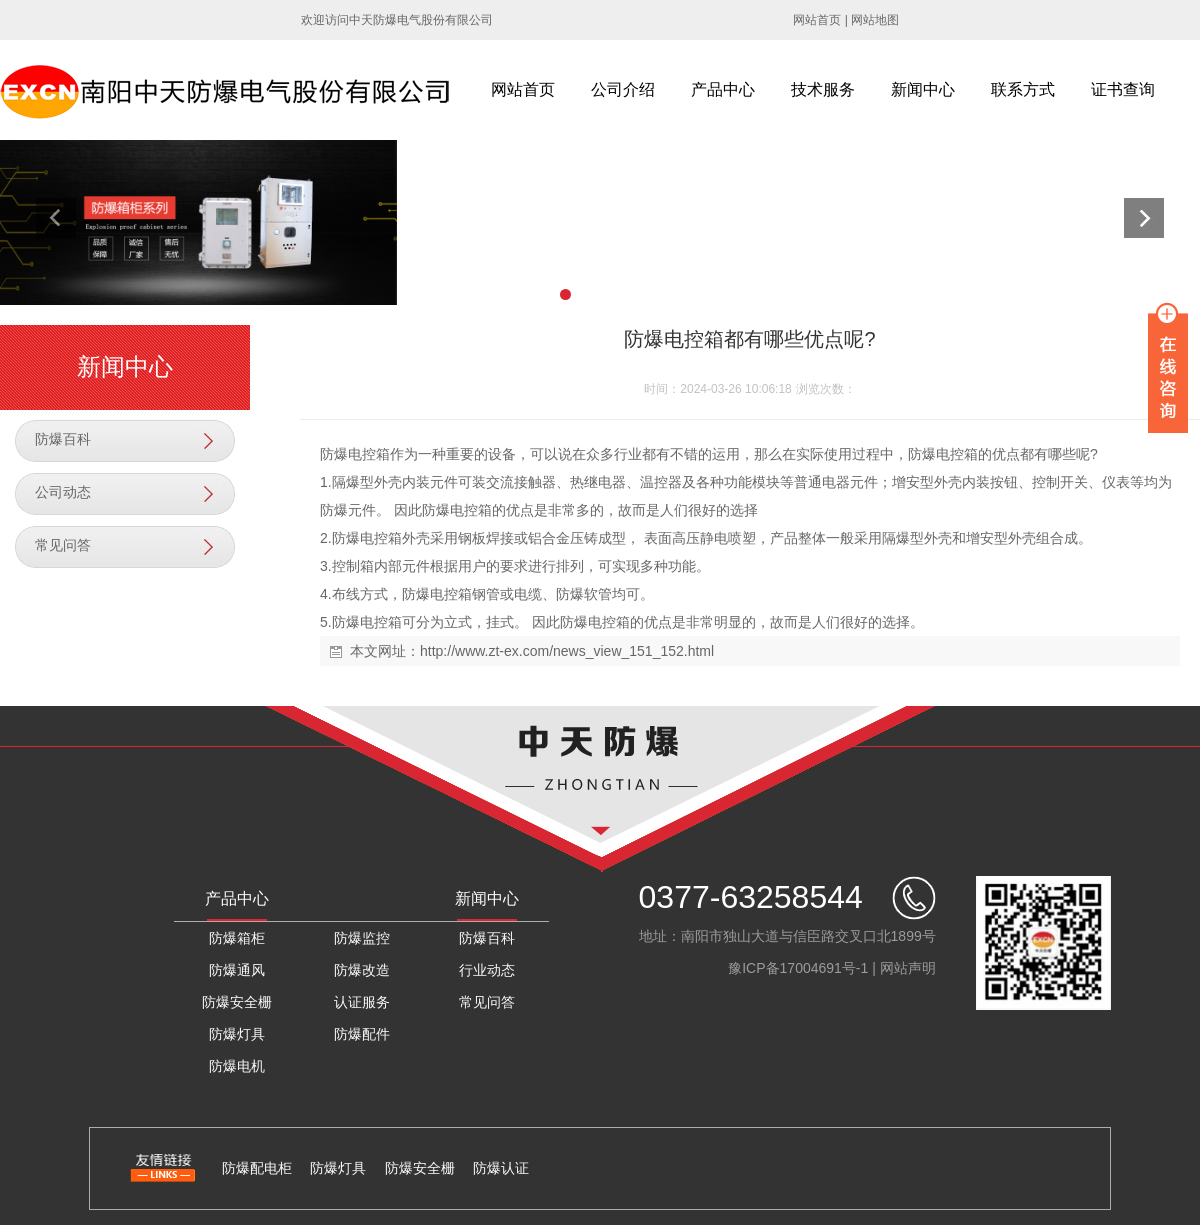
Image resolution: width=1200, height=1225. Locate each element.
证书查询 (1123, 89)
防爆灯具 (237, 1034)
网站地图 (875, 20)
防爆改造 (362, 970)
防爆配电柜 (257, 1168)
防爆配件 (362, 1034)
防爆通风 (237, 970)
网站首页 (817, 20)
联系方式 (1023, 89)
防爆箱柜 (237, 938)
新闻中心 (923, 89)
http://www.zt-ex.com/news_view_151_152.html (567, 651)
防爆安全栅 (237, 1002)
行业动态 (487, 970)
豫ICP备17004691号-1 (798, 968)
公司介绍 (623, 89)
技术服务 (823, 89)
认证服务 (362, 1002)
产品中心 (723, 89)
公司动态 (63, 492)
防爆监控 (362, 938)
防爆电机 (237, 1066)
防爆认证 (501, 1168)
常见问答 (63, 545)
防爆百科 (63, 439)
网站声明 (908, 968)
